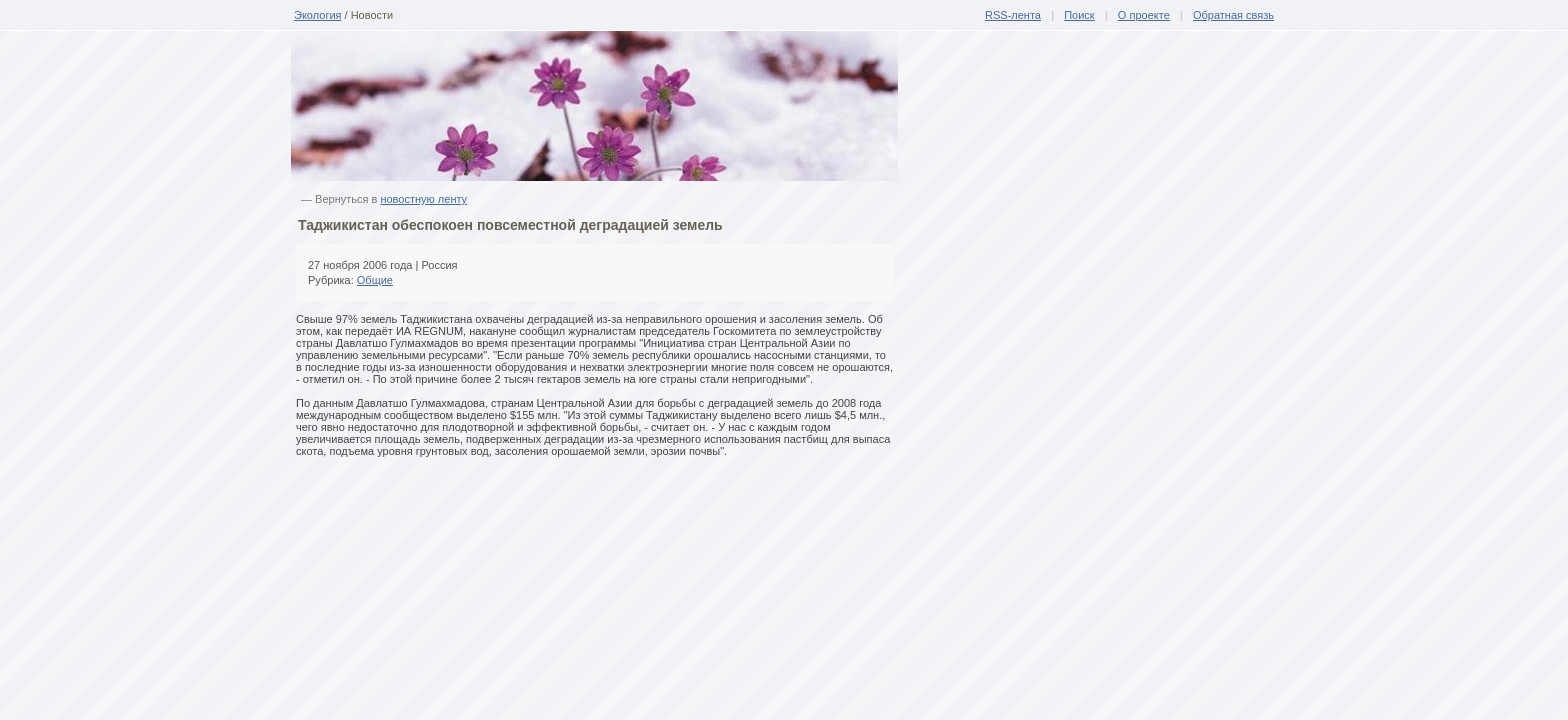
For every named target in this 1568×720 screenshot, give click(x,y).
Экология (318, 15)
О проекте (1144, 15)
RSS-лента (1013, 15)
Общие (375, 280)
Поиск (1079, 15)
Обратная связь (1233, 15)
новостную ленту (423, 199)
